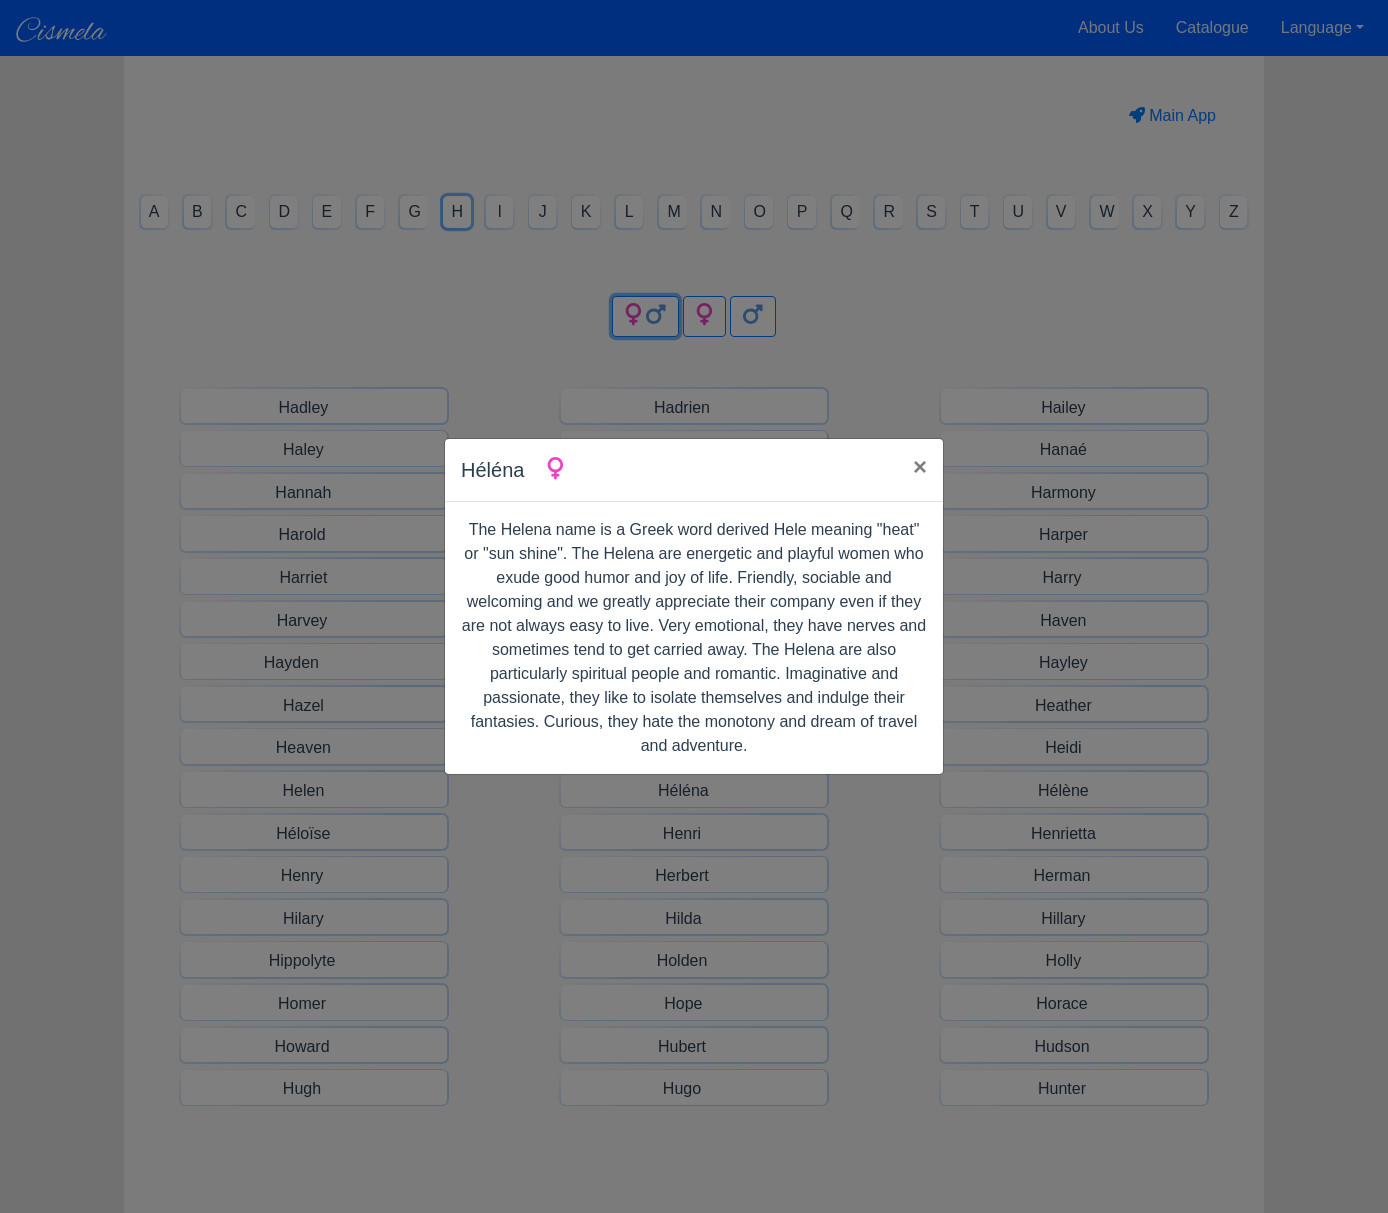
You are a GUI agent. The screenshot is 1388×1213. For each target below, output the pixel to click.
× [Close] (920, 466)
